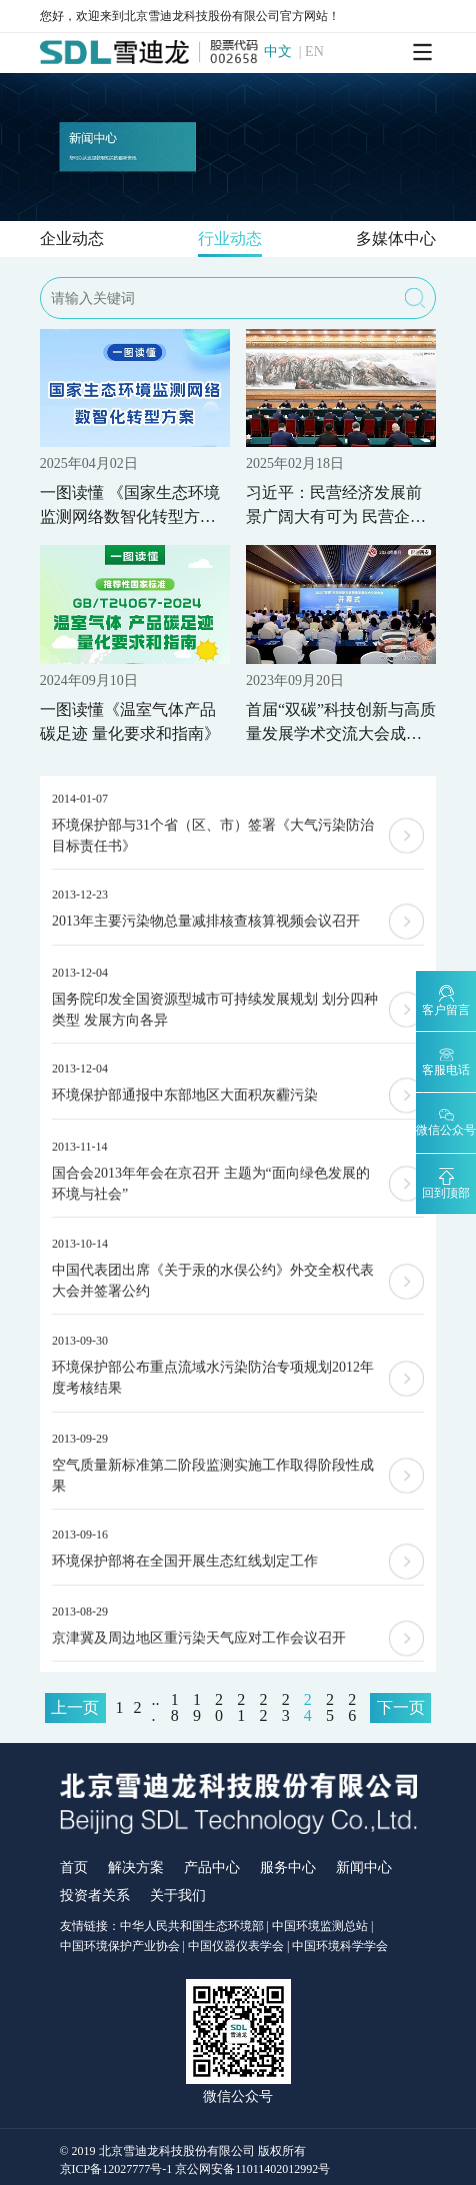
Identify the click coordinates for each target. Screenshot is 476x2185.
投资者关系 (95, 1895)
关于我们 (178, 1895)
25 (330, 1708)
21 (241, 1708)
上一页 (75, 1707)
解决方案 (136, 1867)
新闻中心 (364, 1867)
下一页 (401, 1707)
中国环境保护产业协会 (120, 1946)
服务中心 (288, 1867)
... (156, 1708)
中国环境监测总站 (320, 1926)
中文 (278, 52)
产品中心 (212, 1867)
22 (263, 1708)
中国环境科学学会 (340, 1946)
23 (286, 1708)
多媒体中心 (396, 238)
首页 (74, 1867)
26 (352, 1708)
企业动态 (72, 238)
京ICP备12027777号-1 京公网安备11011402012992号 (195, 2169)
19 (197, 1708)
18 (175, 1708)
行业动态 (230, 238)
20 (219, 1708)
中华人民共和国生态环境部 (192, 1926)
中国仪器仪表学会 (236, 1946)
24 (308, 1708)
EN (314, 52)
